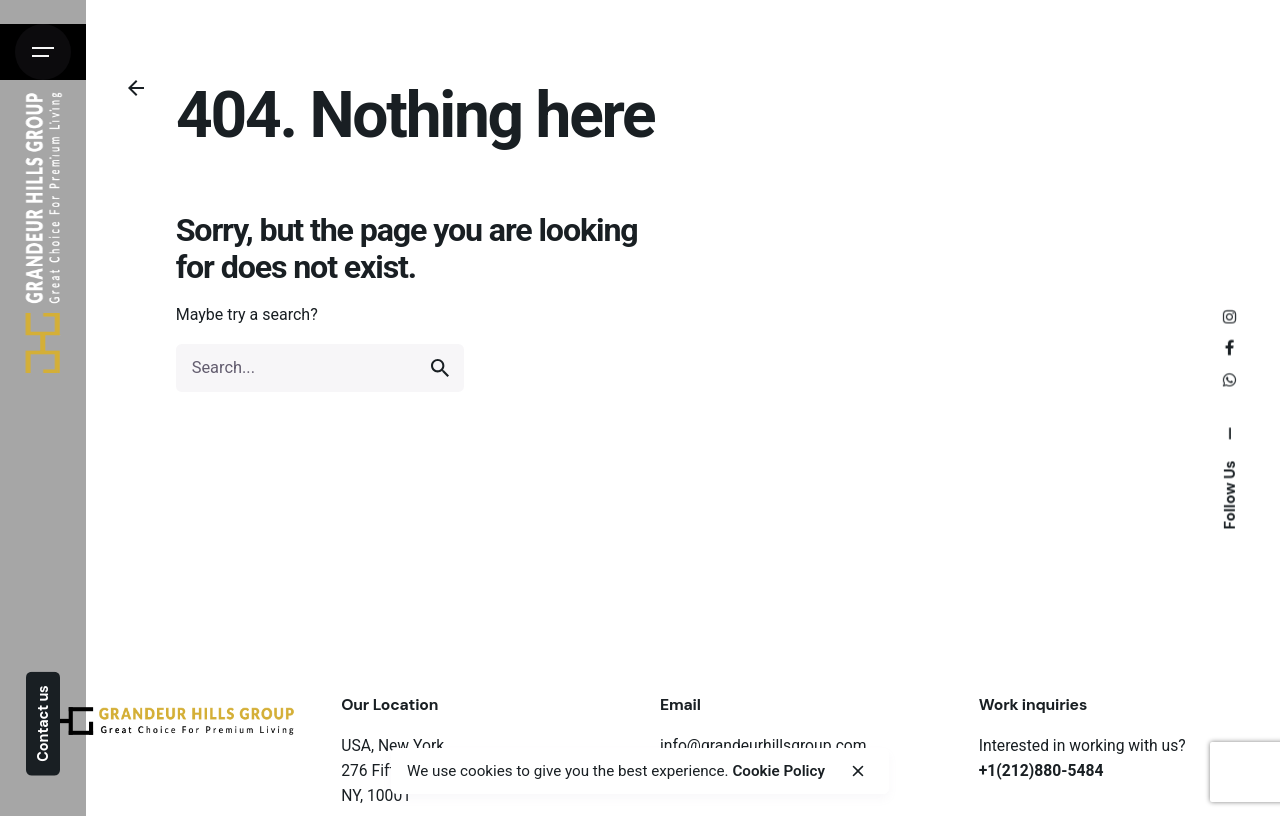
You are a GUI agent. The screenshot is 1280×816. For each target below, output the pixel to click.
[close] (858, 771)
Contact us (43, 723)
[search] (440, 368)
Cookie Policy (778, 771)
